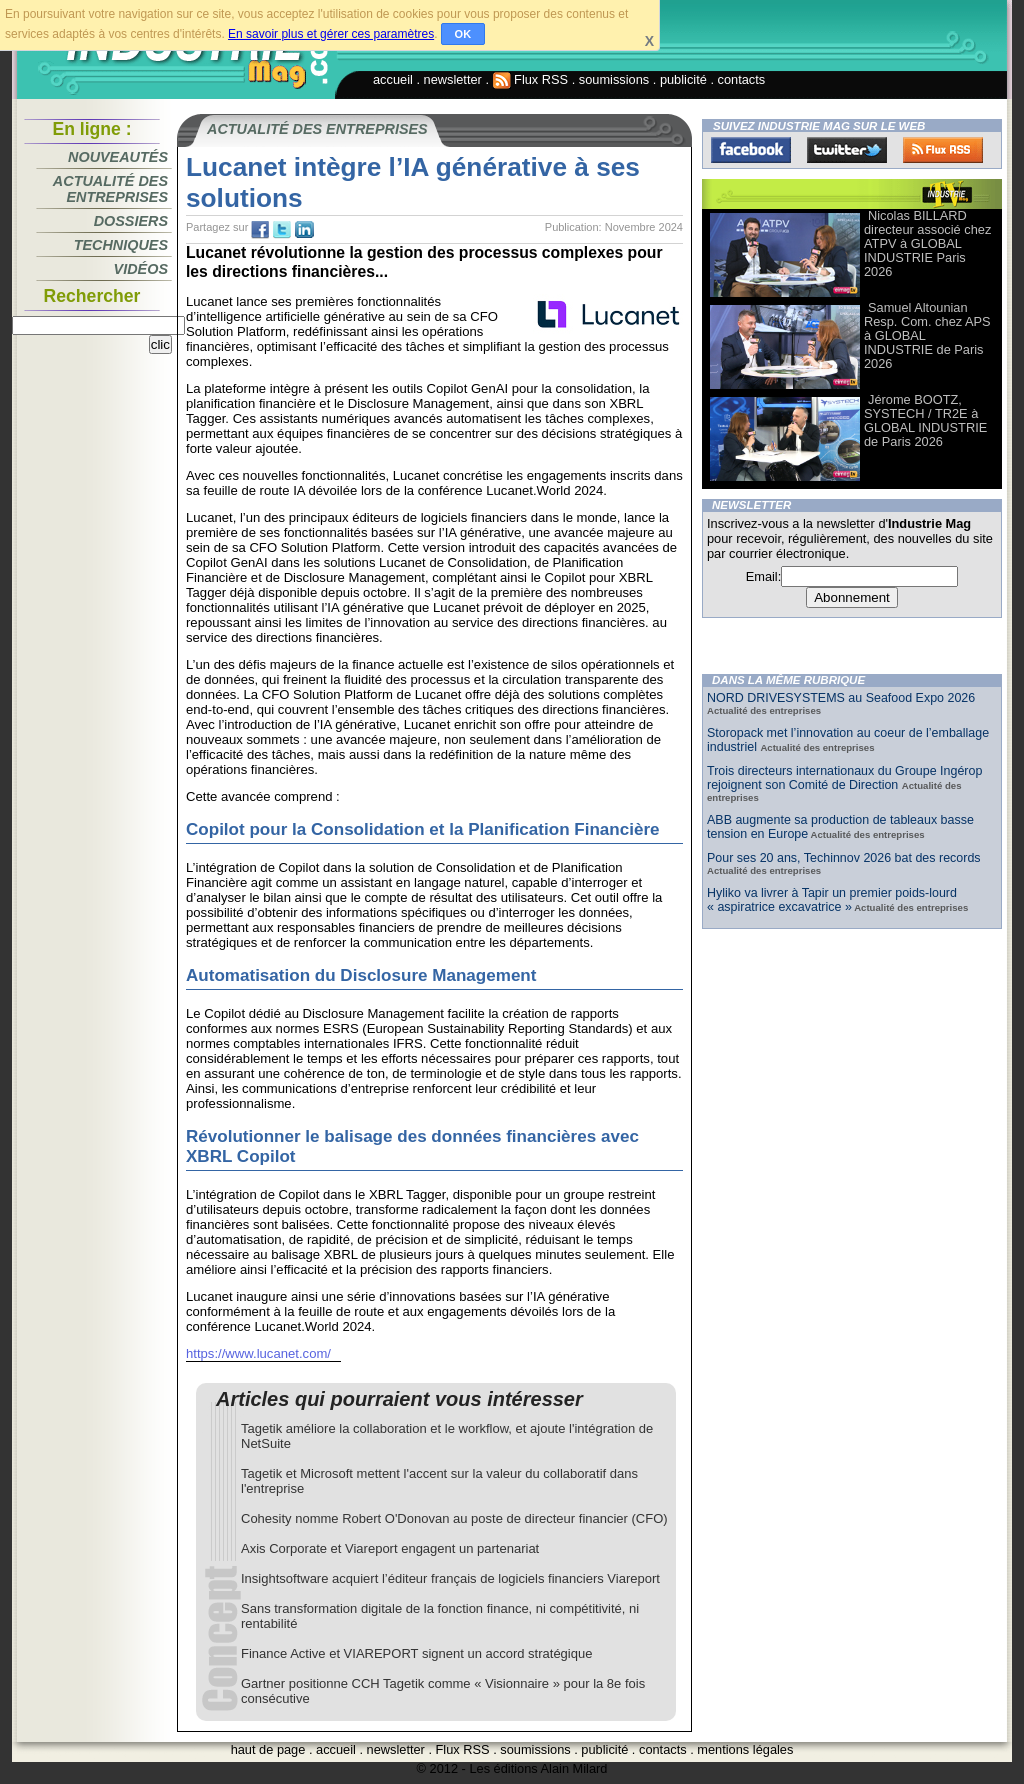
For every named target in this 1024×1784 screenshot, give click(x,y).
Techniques (121, 245)
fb (260, 230)
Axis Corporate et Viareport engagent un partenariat (390, 1548)
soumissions (614, 79)
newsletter (453, 79)
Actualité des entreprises (110, 189)
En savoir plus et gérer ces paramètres (331, 34)
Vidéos (141, 269)
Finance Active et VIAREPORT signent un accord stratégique (416, 1653)
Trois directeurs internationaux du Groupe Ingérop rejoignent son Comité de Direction (844, 778)
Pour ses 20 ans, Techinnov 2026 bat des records (844, 858)
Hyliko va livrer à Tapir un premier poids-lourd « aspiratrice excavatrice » (832, 900)
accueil (393, 79)
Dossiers (131, 221)
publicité (683, 79)
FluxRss (943, 150)
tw (282, 230)
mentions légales (745, 1749)
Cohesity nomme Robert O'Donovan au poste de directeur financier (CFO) (454, 1518)
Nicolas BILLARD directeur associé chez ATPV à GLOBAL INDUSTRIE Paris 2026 (927, 243)
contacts (742, 79)
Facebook (751, 150)
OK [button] (463, 34)
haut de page (268, 1749)
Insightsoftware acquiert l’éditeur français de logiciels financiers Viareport (450, 1578)
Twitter (847, 150)
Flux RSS (531, 79)
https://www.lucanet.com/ (258, 1353)
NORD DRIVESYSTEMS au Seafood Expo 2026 (841, 698)
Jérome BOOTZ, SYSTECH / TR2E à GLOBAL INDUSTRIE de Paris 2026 (925, 420)
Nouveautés (118, 157)
